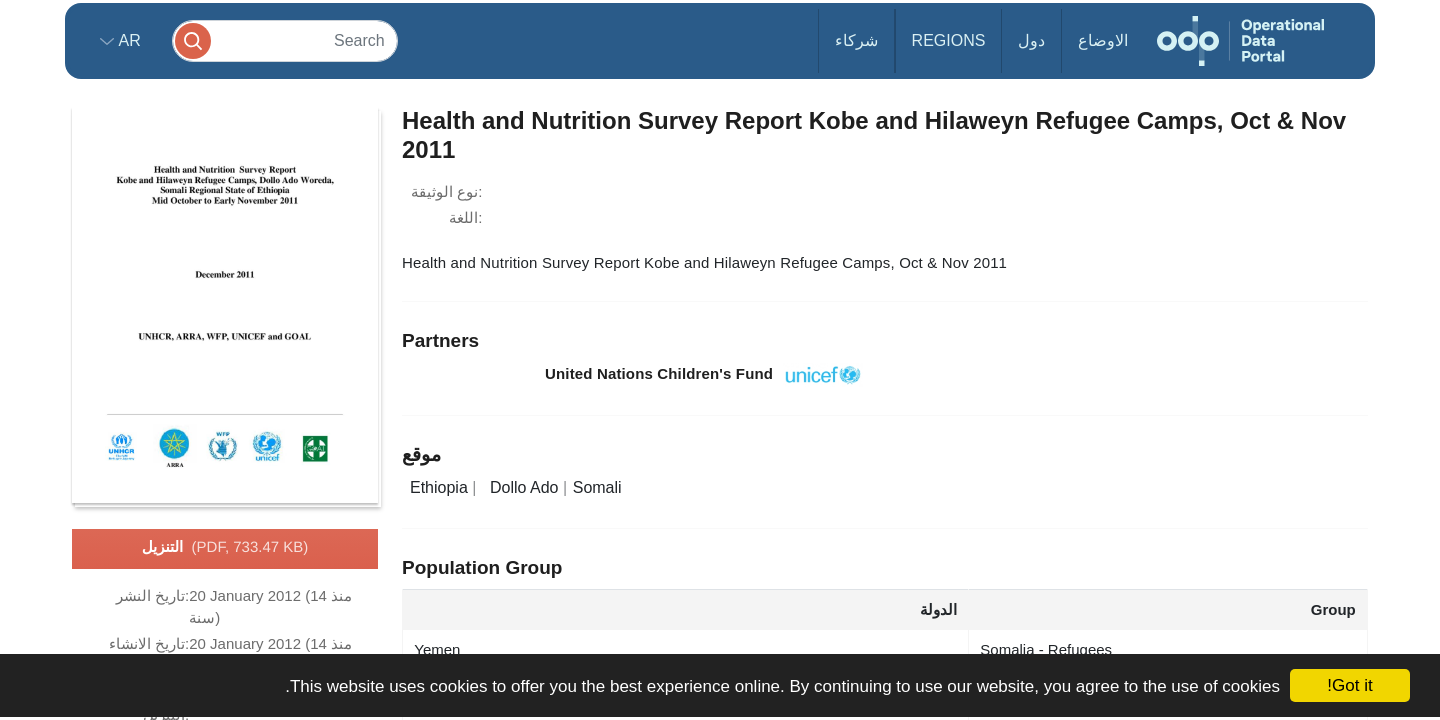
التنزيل (225, 548)
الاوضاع (1103, 40)
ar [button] (127, 40)
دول (1031, 40)
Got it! (1349, 685)
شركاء (856, 40)
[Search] (285, 40)
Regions (949, 40)
